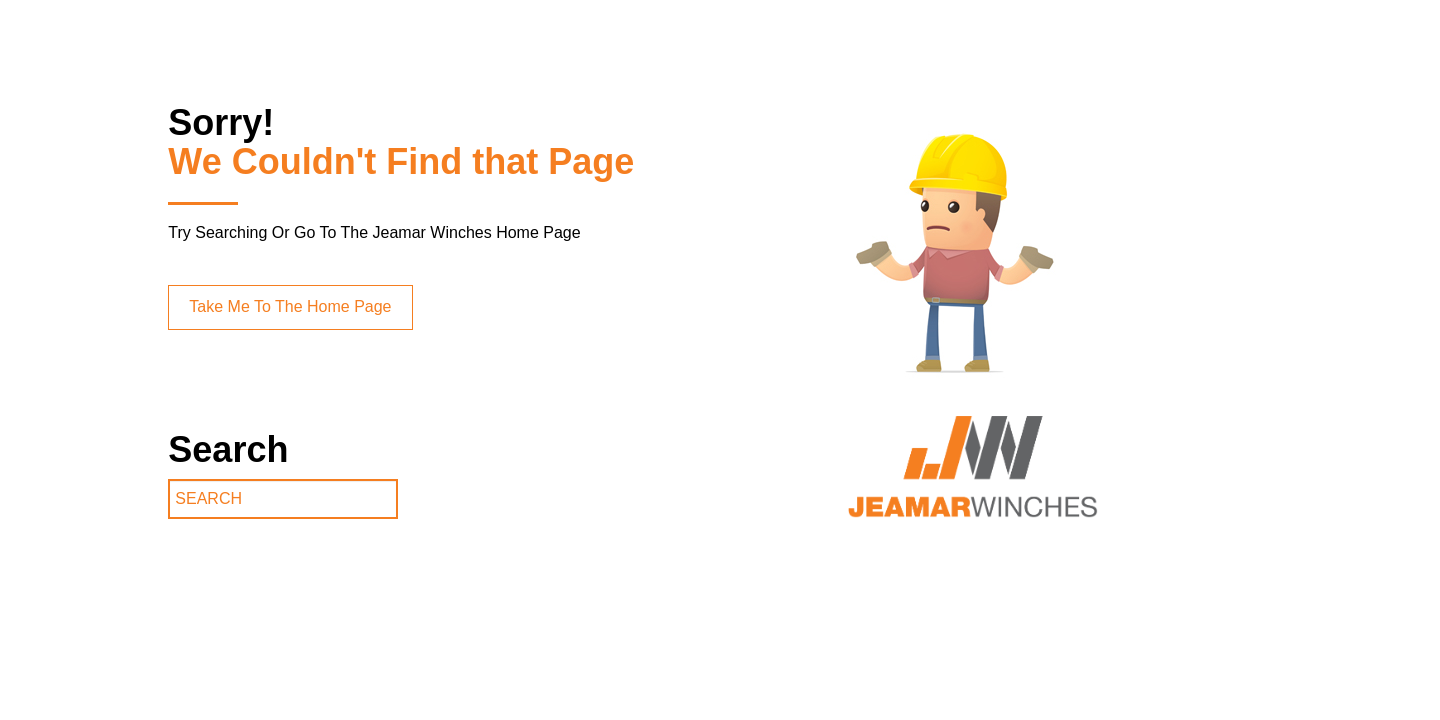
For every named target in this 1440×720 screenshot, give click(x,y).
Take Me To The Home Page (290, 306)
